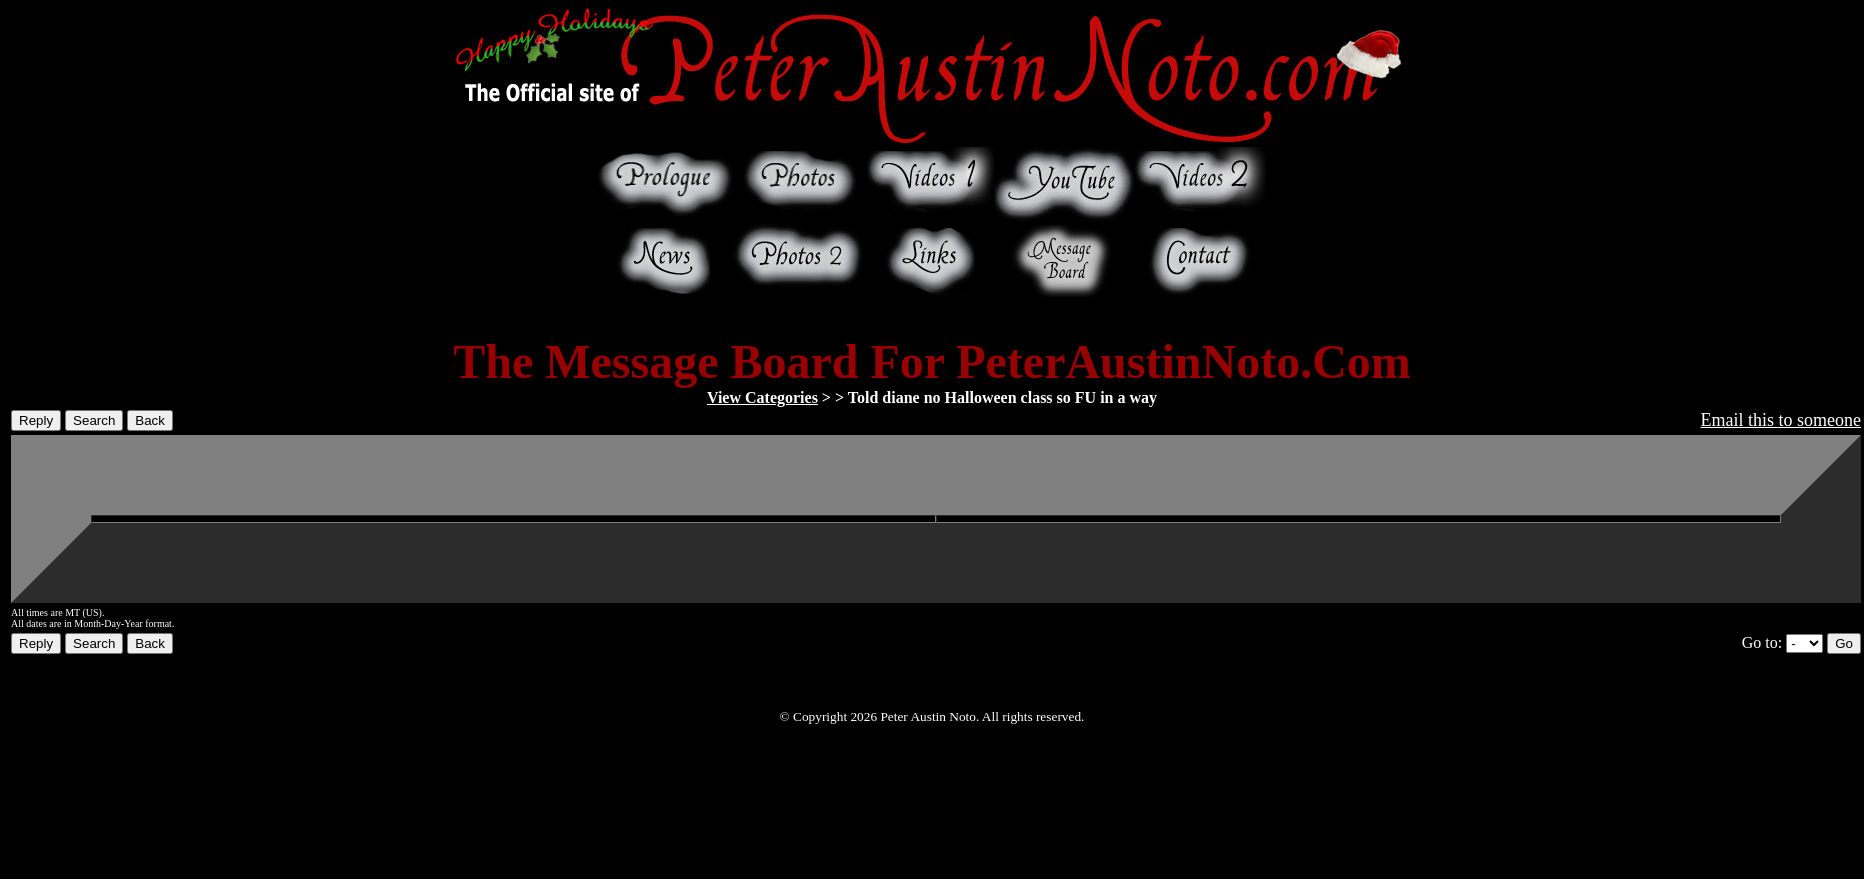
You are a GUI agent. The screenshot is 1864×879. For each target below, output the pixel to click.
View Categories (762, 397)
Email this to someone (1781, 420)
